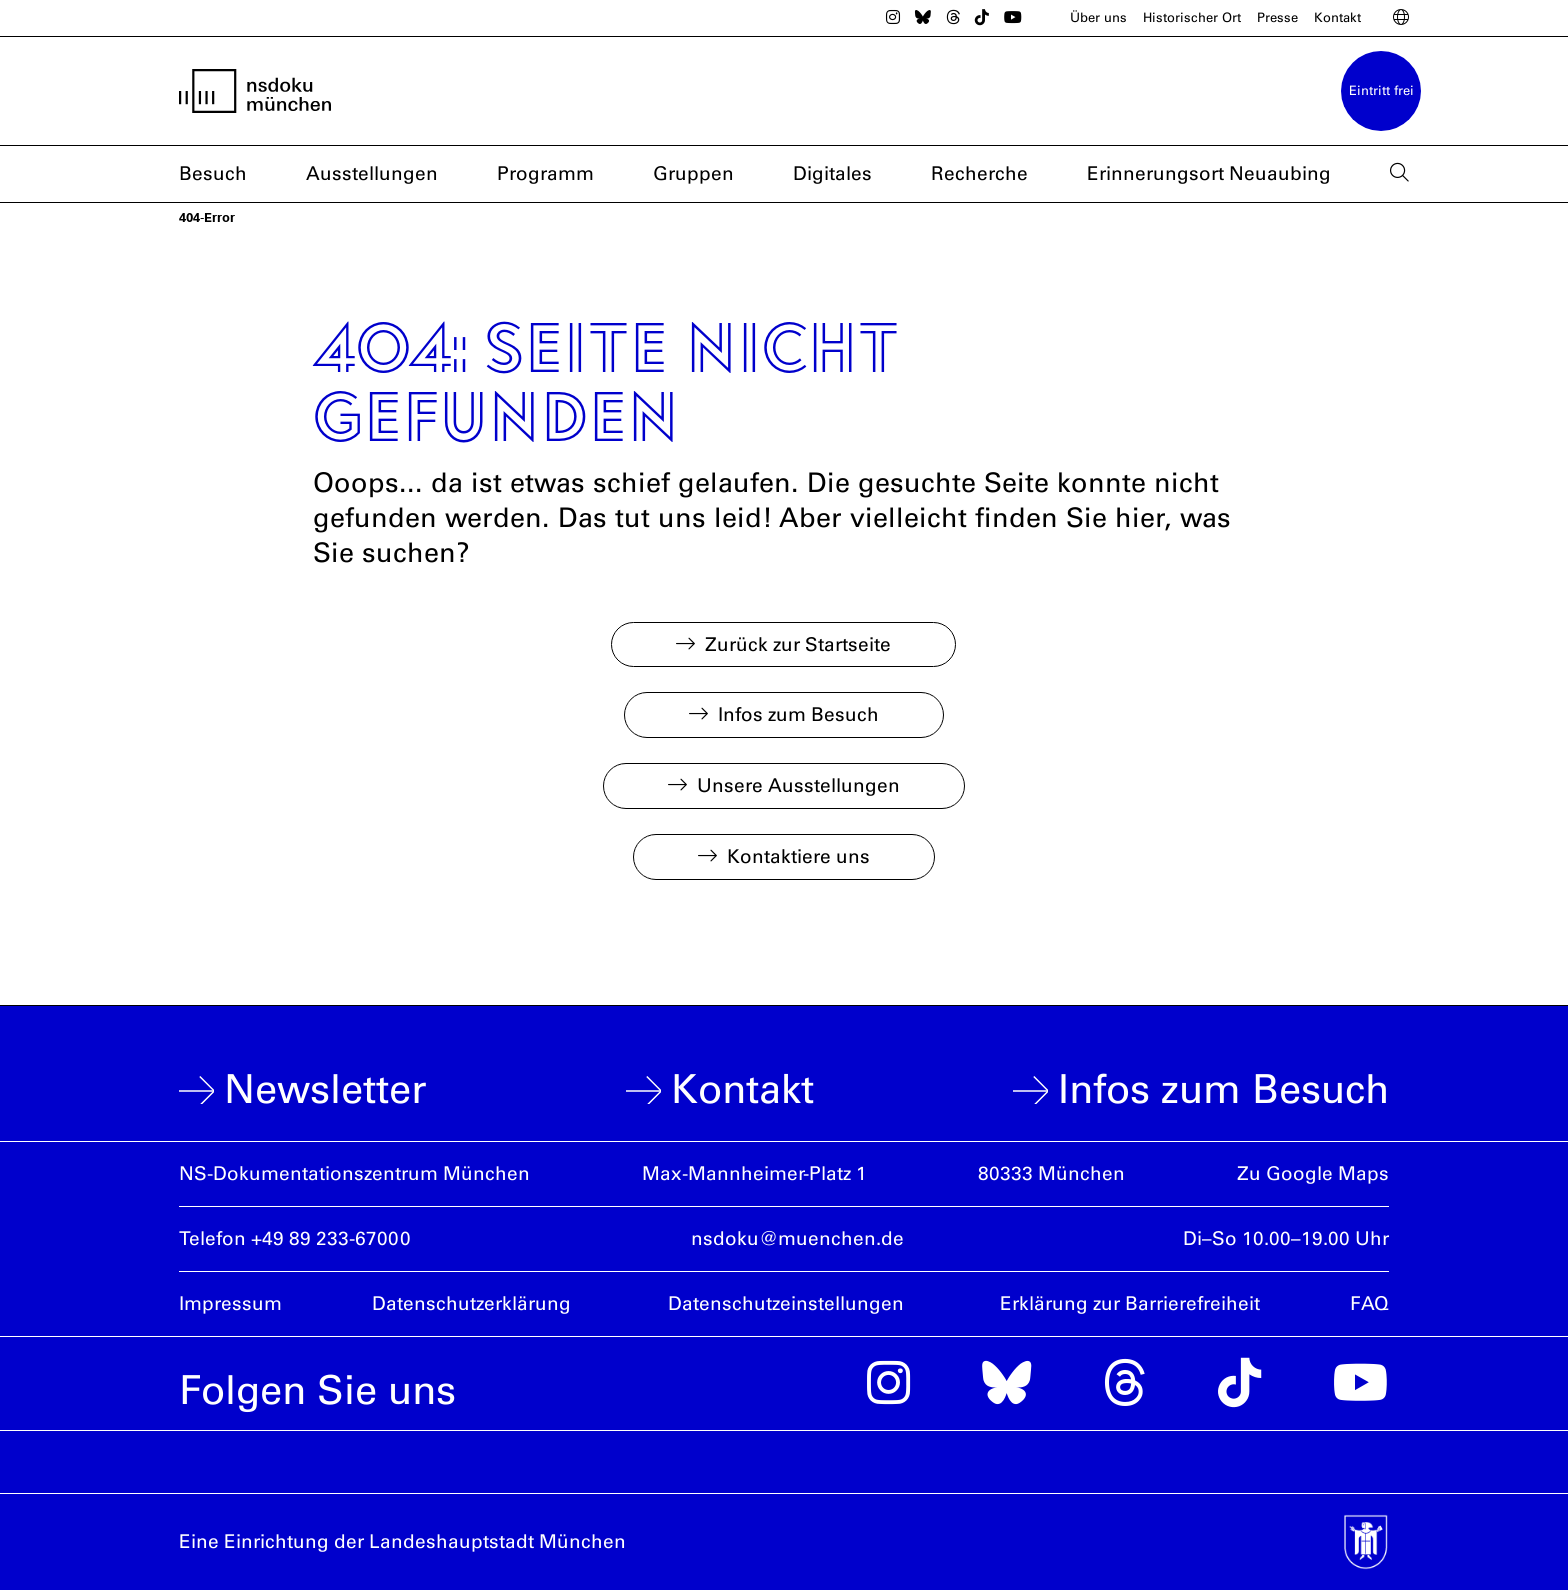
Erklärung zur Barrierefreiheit (1130, 1303)
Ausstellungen (372, 174)
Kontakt (1337, 17)
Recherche (979, 174)
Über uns (1098, 17)
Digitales (832, 174)
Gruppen (693, 174)
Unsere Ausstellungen (798, 785)
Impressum (230, 1303)
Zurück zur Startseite (798, 644)
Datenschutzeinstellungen (786, 1303)
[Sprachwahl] (1401, 18)
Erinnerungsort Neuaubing (1209, 174)
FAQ (1369, 1303)
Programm (545, 174)
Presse (1277, 17)
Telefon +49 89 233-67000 (295, 1238)
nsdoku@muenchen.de (797, 1238)
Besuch (213, 174)
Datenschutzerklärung (471, 1303)
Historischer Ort (1192, 17)
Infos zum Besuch (798, 714)
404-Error (207, 217)
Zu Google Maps (1313, 1173)
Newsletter (325, 1090)
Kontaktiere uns (798, 856)
